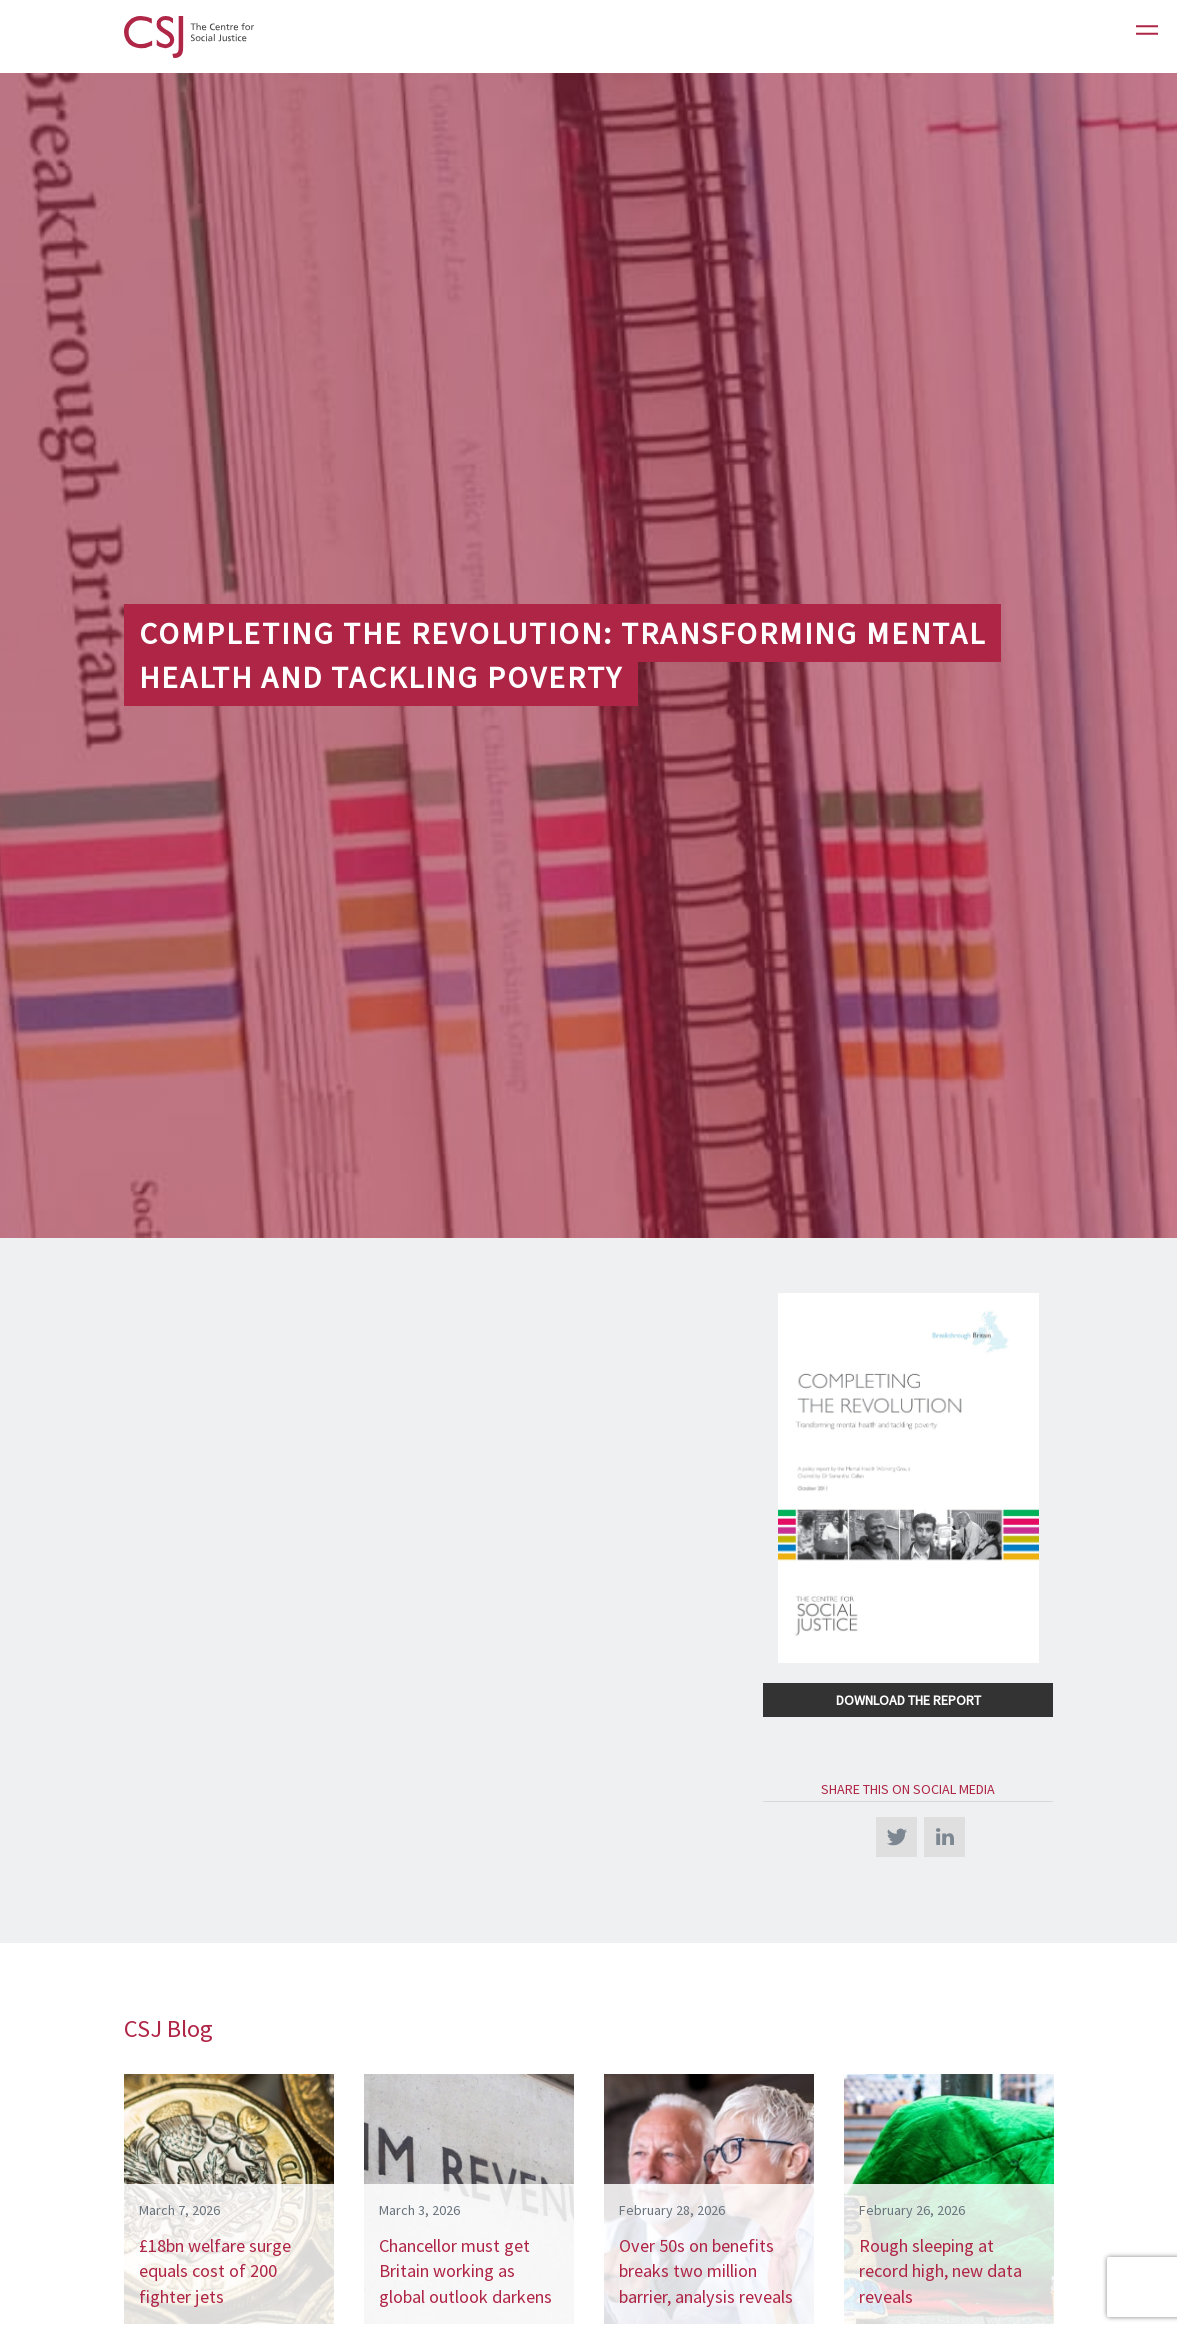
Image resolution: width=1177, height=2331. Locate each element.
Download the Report (908, 1700)
